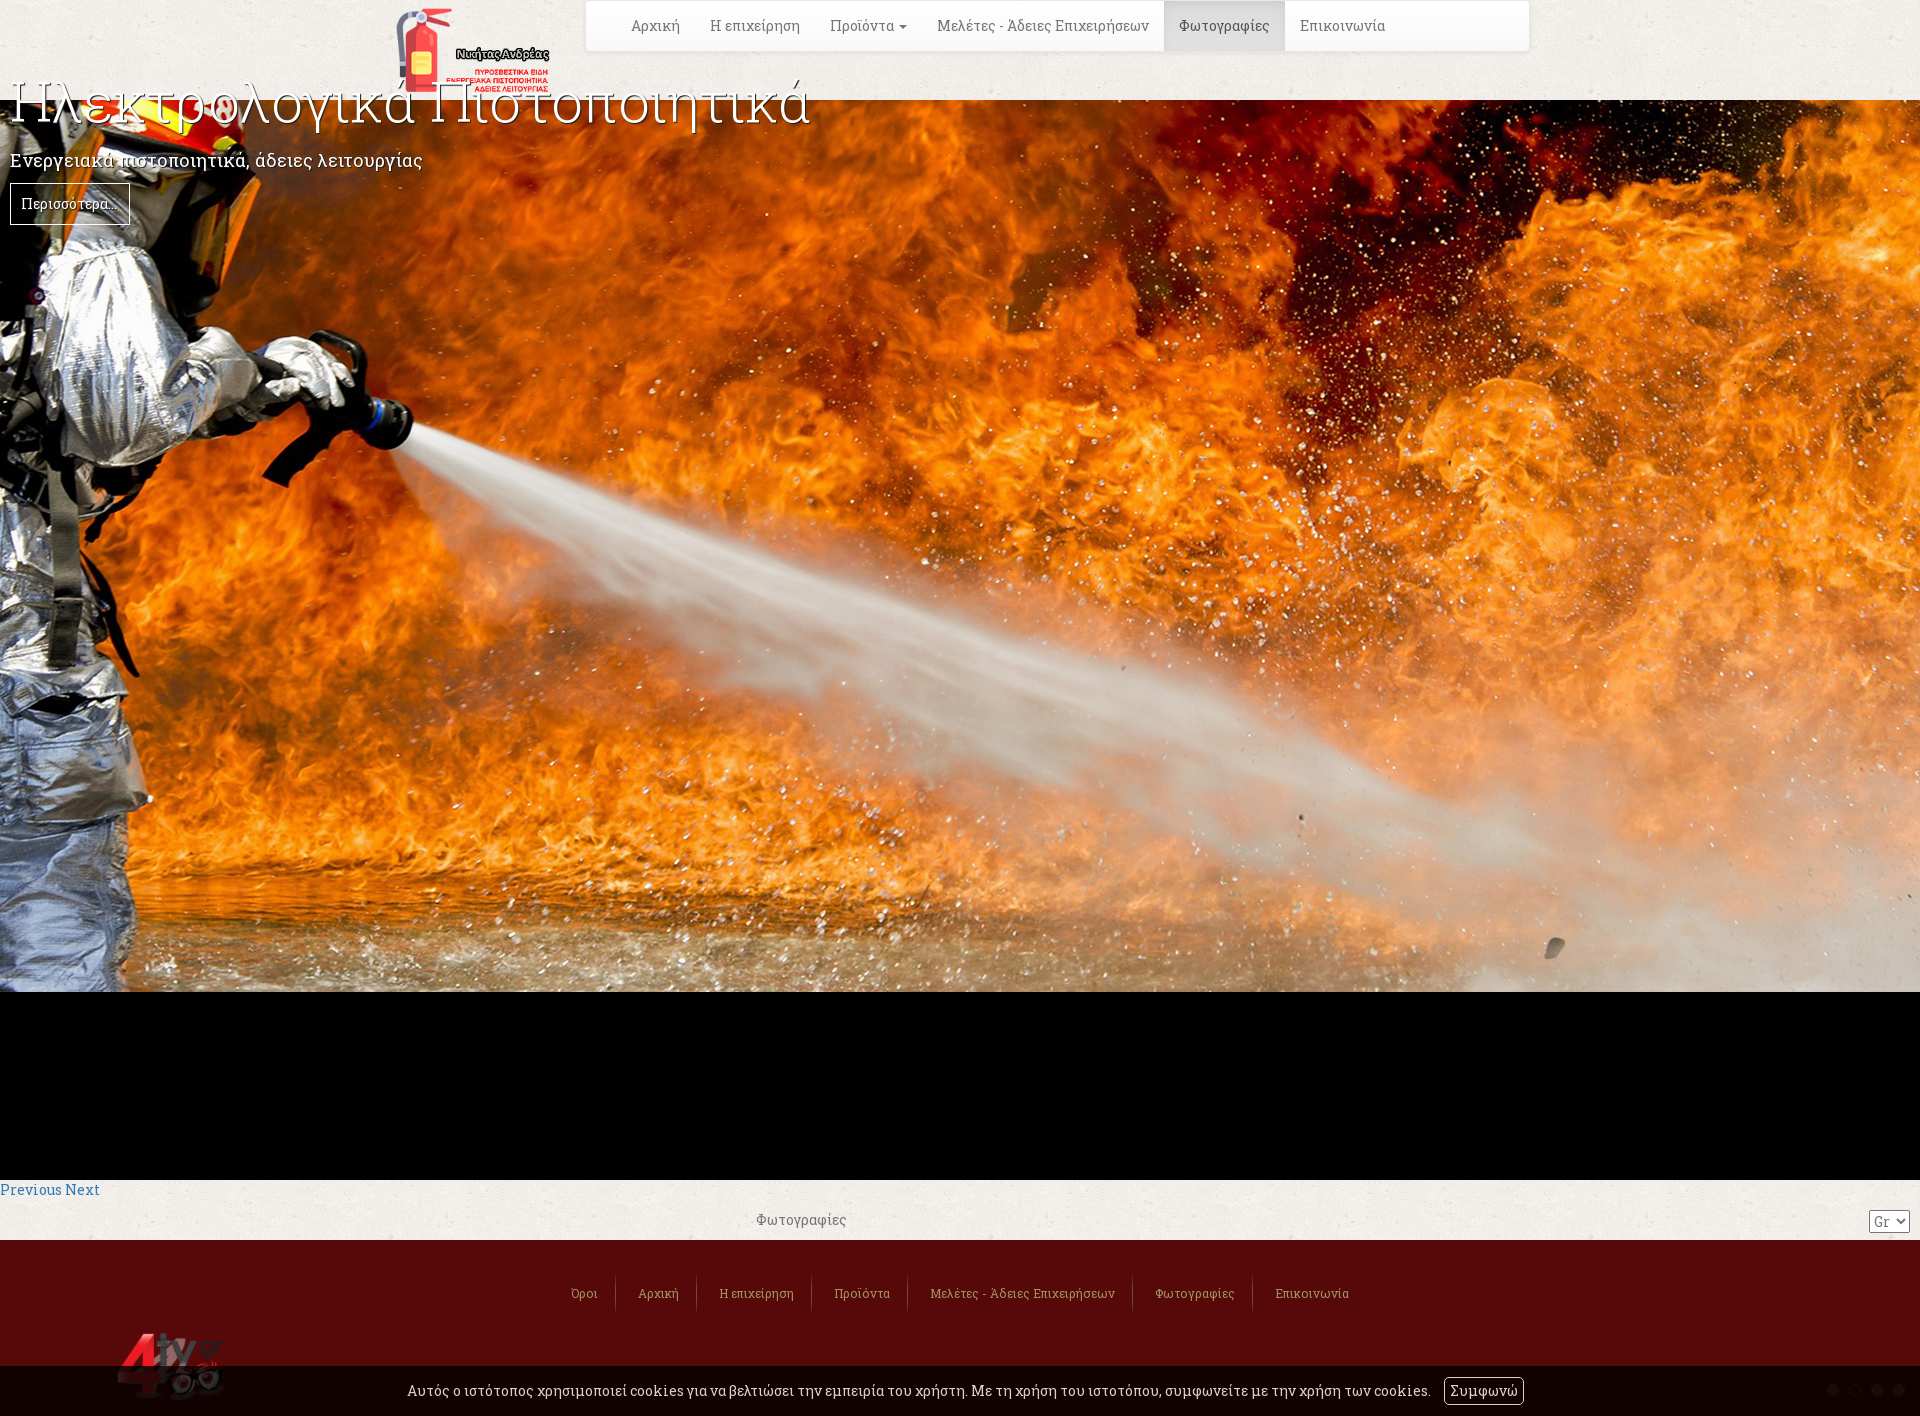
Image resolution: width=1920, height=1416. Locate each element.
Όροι (584, 1293)
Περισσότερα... (69, 203)
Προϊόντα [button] (868, 25)
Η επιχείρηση (755, 25)
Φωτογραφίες (1224, 25)
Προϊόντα (862, 1293)
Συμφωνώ (1484, 1390)
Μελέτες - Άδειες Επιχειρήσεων (1043, 25)
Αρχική (655, 25)
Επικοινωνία (1342, 25)
